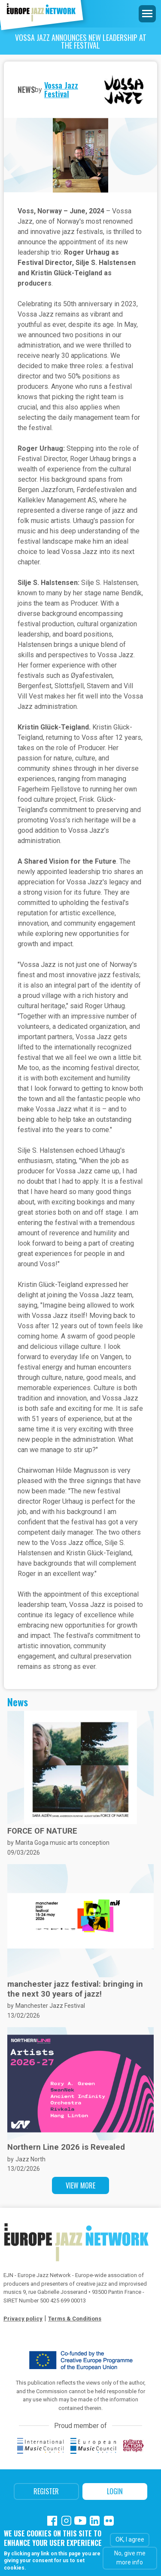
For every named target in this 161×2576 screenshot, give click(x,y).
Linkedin (95, 2521)
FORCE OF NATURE (42, 1831)
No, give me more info (130, 2558)
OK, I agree (129, 2539)
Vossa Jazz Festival (61, 89)
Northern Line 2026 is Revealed (66, 2147)
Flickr (109, 2521)
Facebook (52, 2521)
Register (46, 2491)
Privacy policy (23, 2318)
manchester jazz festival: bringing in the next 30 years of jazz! (75, 1988)
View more (80, 2185)
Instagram (66, 2521)
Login (115, 2491)
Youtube (80, 2520)
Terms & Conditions (74, 2318)
